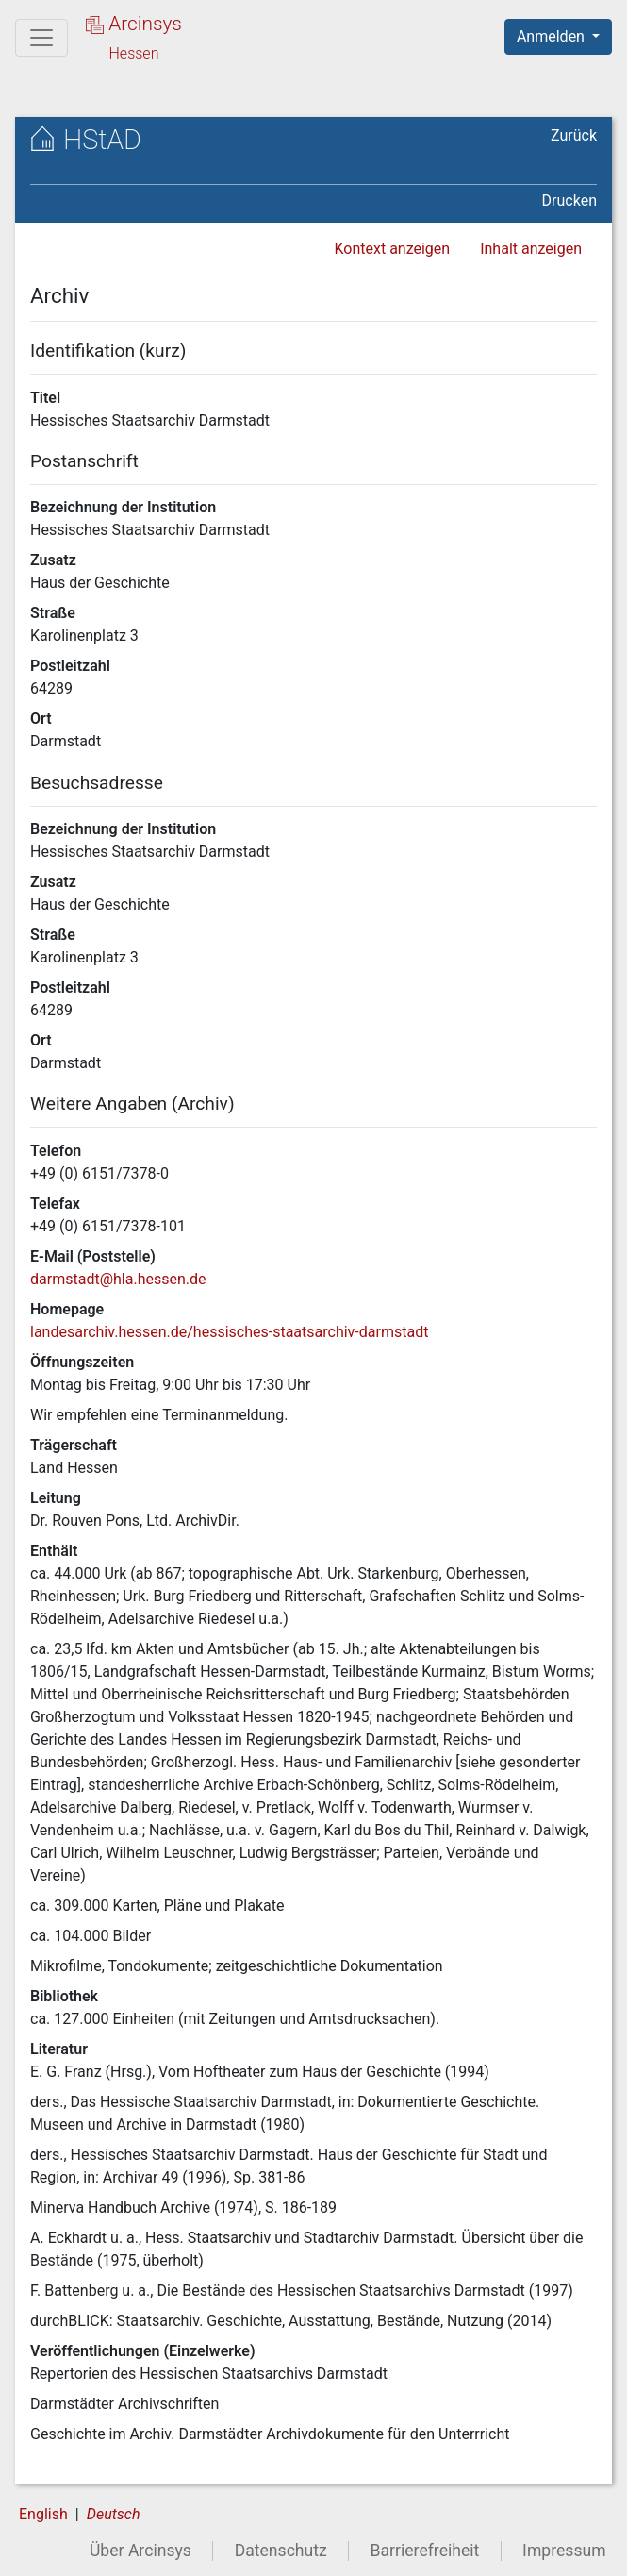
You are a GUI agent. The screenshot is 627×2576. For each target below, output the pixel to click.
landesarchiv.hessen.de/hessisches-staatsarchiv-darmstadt (229, 1332)
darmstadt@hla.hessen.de (118, 1279)
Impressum (564, 2550)
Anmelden (552, 36)
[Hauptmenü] (41, 38)
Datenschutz (281, 2550)
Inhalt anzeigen (531, 249)
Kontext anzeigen (392, 249)
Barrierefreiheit (425, 2550)
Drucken (569, 200)
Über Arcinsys (140, 2550)
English (43, 2514)
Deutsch (113, 2514)
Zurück (574, 135)
